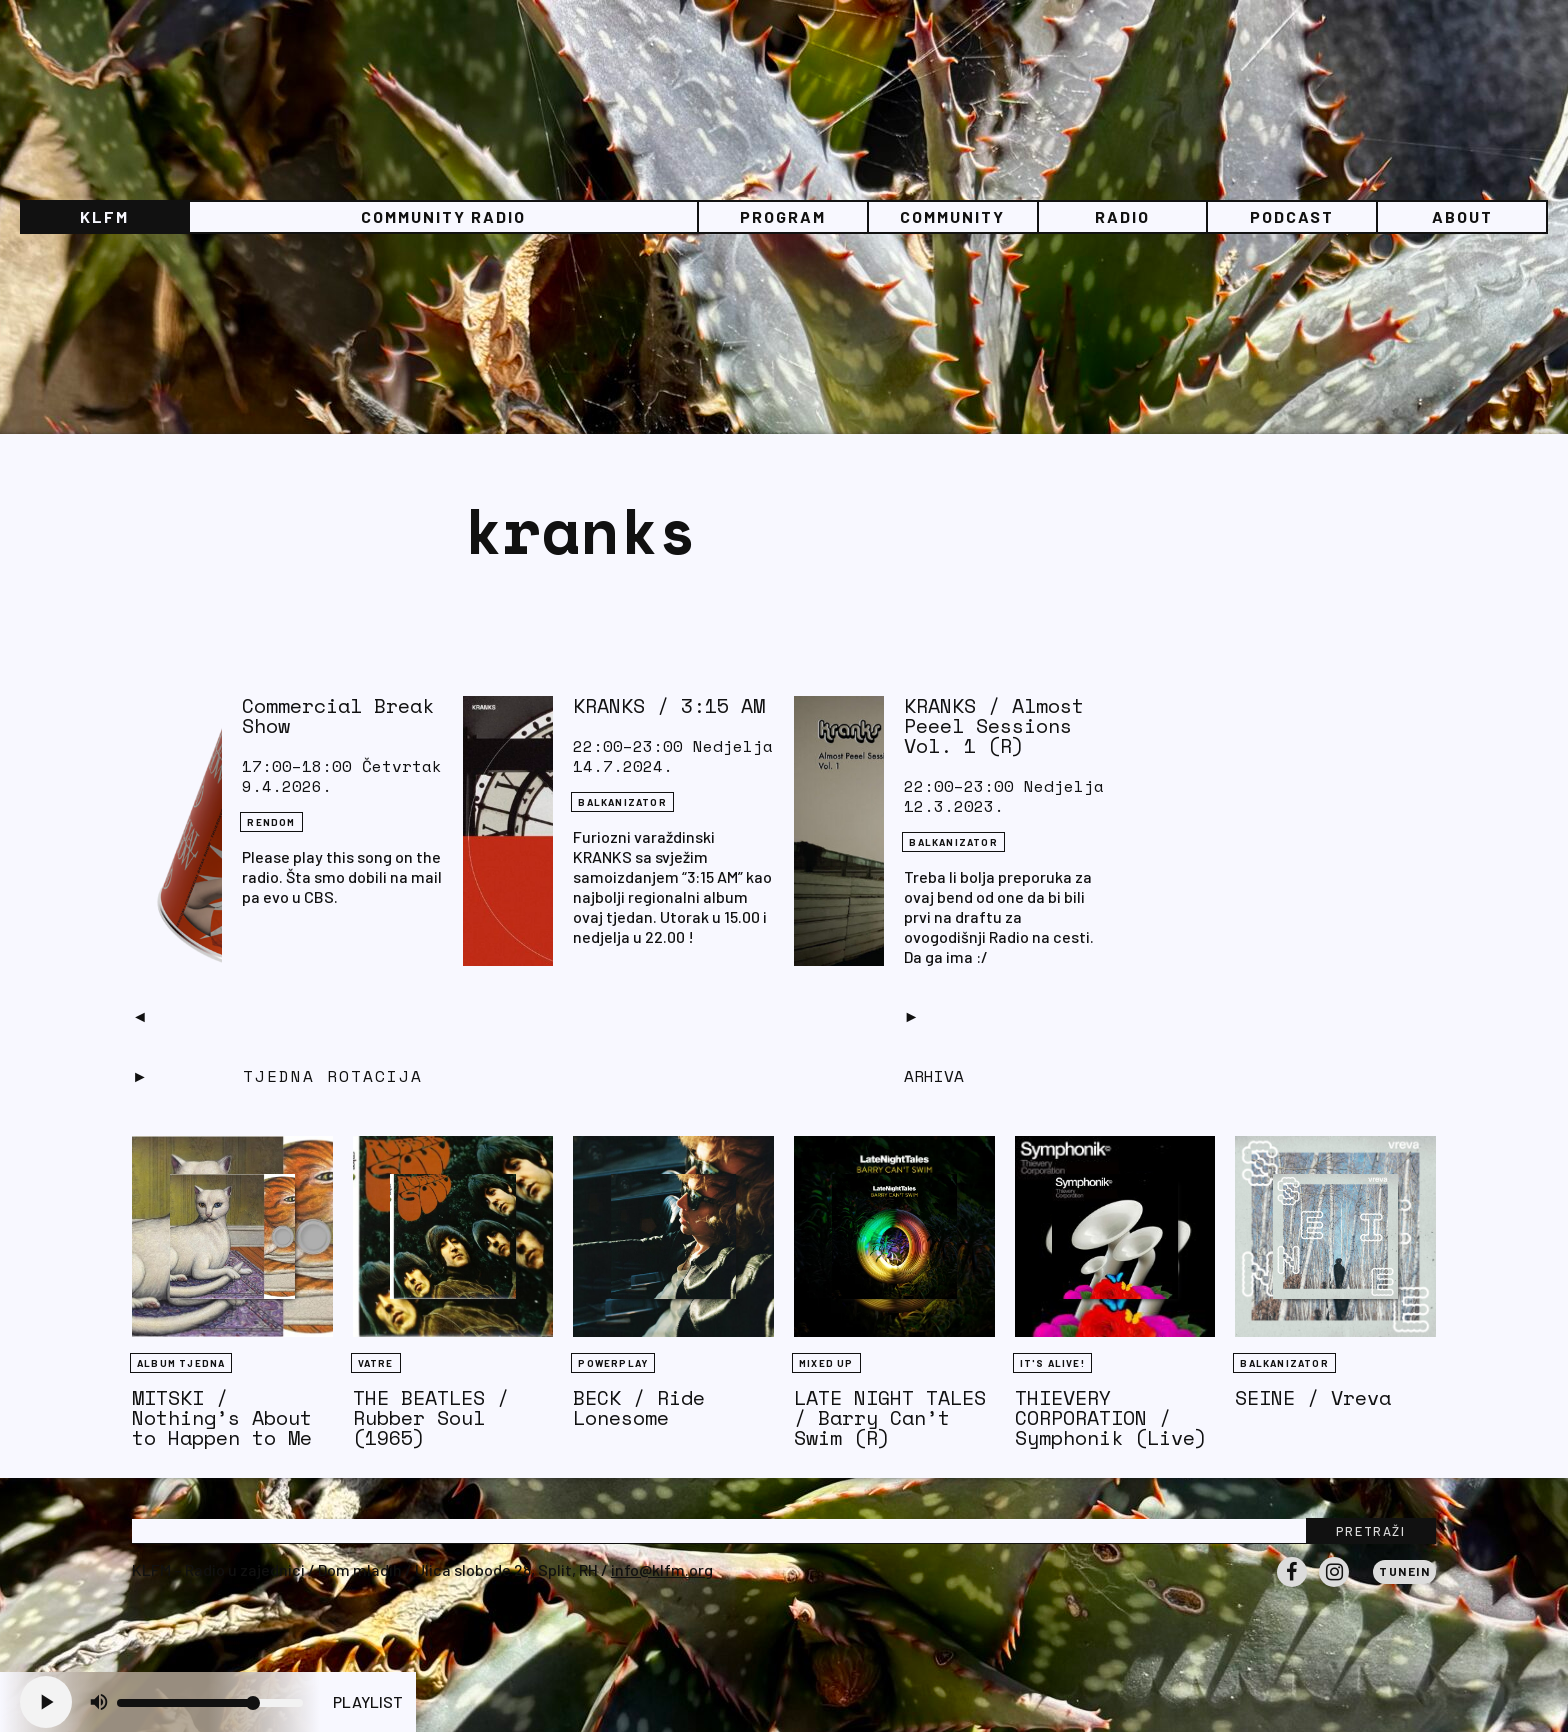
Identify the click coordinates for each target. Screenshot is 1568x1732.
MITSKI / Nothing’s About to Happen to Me (222, 1417)
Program (783, 216)
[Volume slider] (210, 1703)
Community (952, 216)
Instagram (1334, 1586)
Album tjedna (181, 1363)
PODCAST (1292, 216)
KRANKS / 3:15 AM (669, 705)
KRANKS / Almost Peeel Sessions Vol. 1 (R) (994, 725)
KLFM (104, 216)
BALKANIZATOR (622, 802)
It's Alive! (1052, 1363)
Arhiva (934, 1076)
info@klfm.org (662, 1569)
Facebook (1292, 1586)
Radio (1122, 216)
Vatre (376, 1363)
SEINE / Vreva (1313, 1397)
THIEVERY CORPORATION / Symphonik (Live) (1111, 1417)
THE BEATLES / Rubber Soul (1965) (431, 1417)
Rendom (271, 822)
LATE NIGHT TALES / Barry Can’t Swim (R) (890, 1417)
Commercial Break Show (338, 715)
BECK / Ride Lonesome (639, 1407)
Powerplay (613, 1363)
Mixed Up (826, 1363)
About (1462, 216)
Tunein (1404, 1571)
